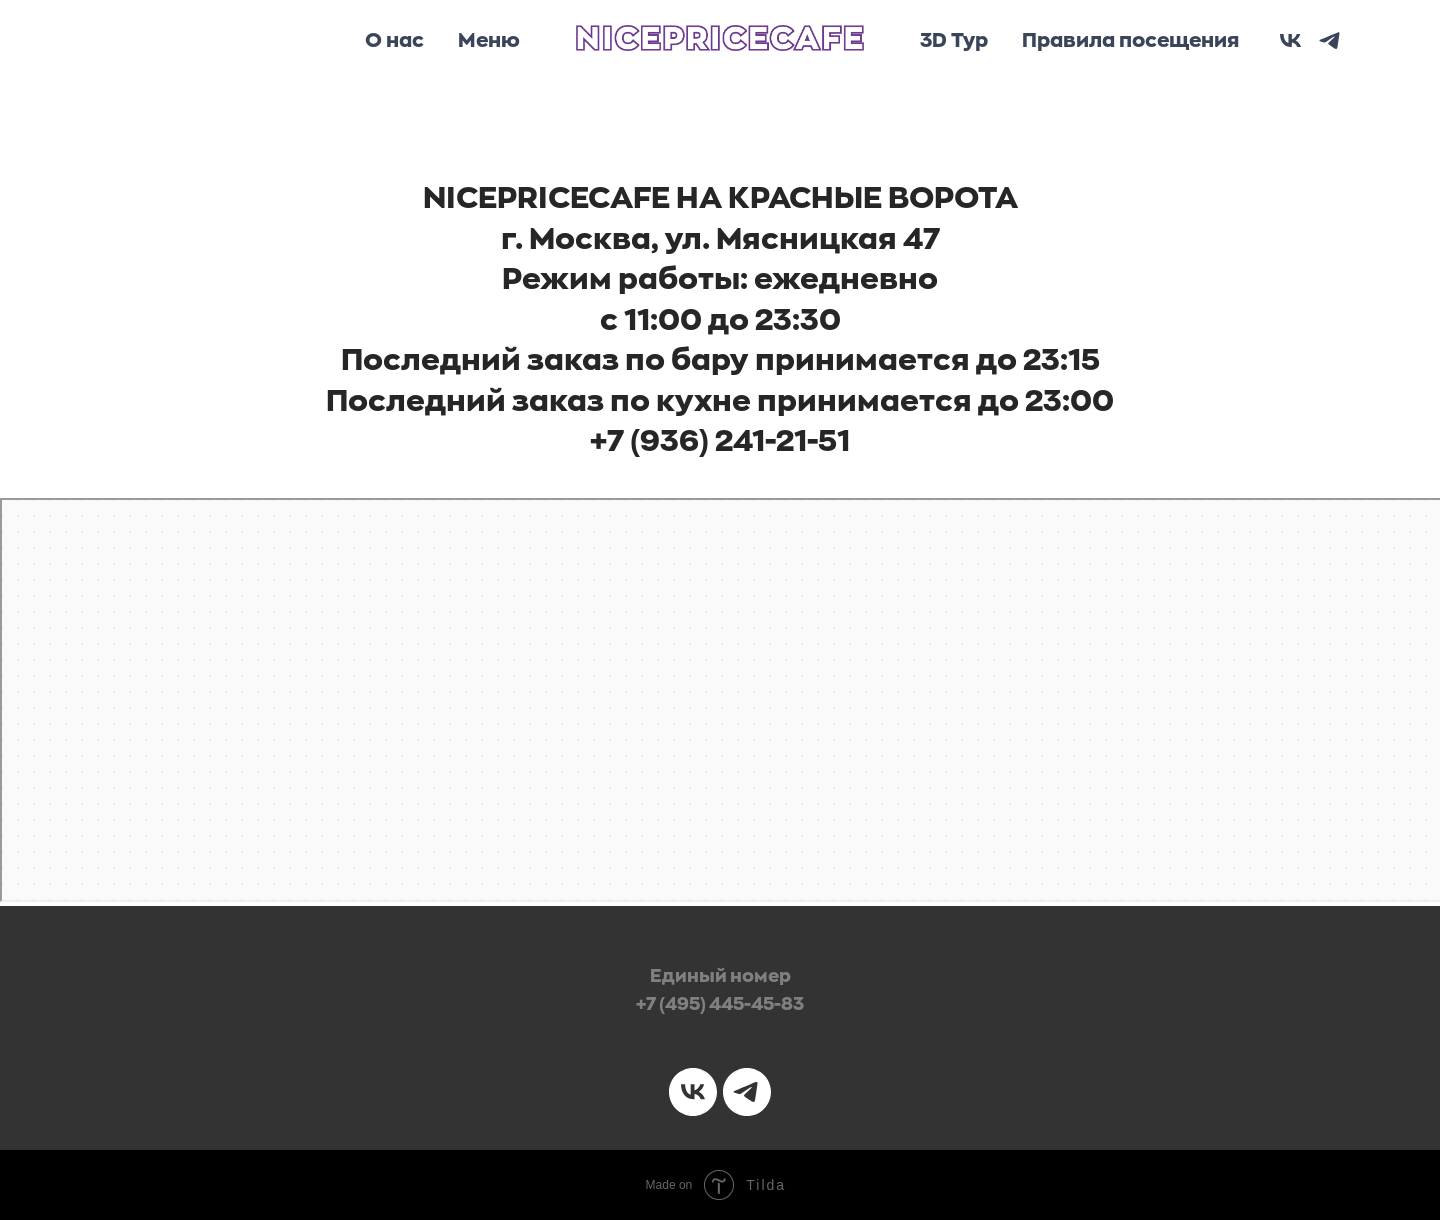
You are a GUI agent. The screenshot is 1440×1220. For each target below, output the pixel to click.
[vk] (1290, 40)
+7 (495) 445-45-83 (720, 1004)
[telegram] (1329, 40)
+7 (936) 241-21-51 (720, 441)
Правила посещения (1130, 40)
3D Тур (954, 40)
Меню (489, 40)
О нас (394, 40)
